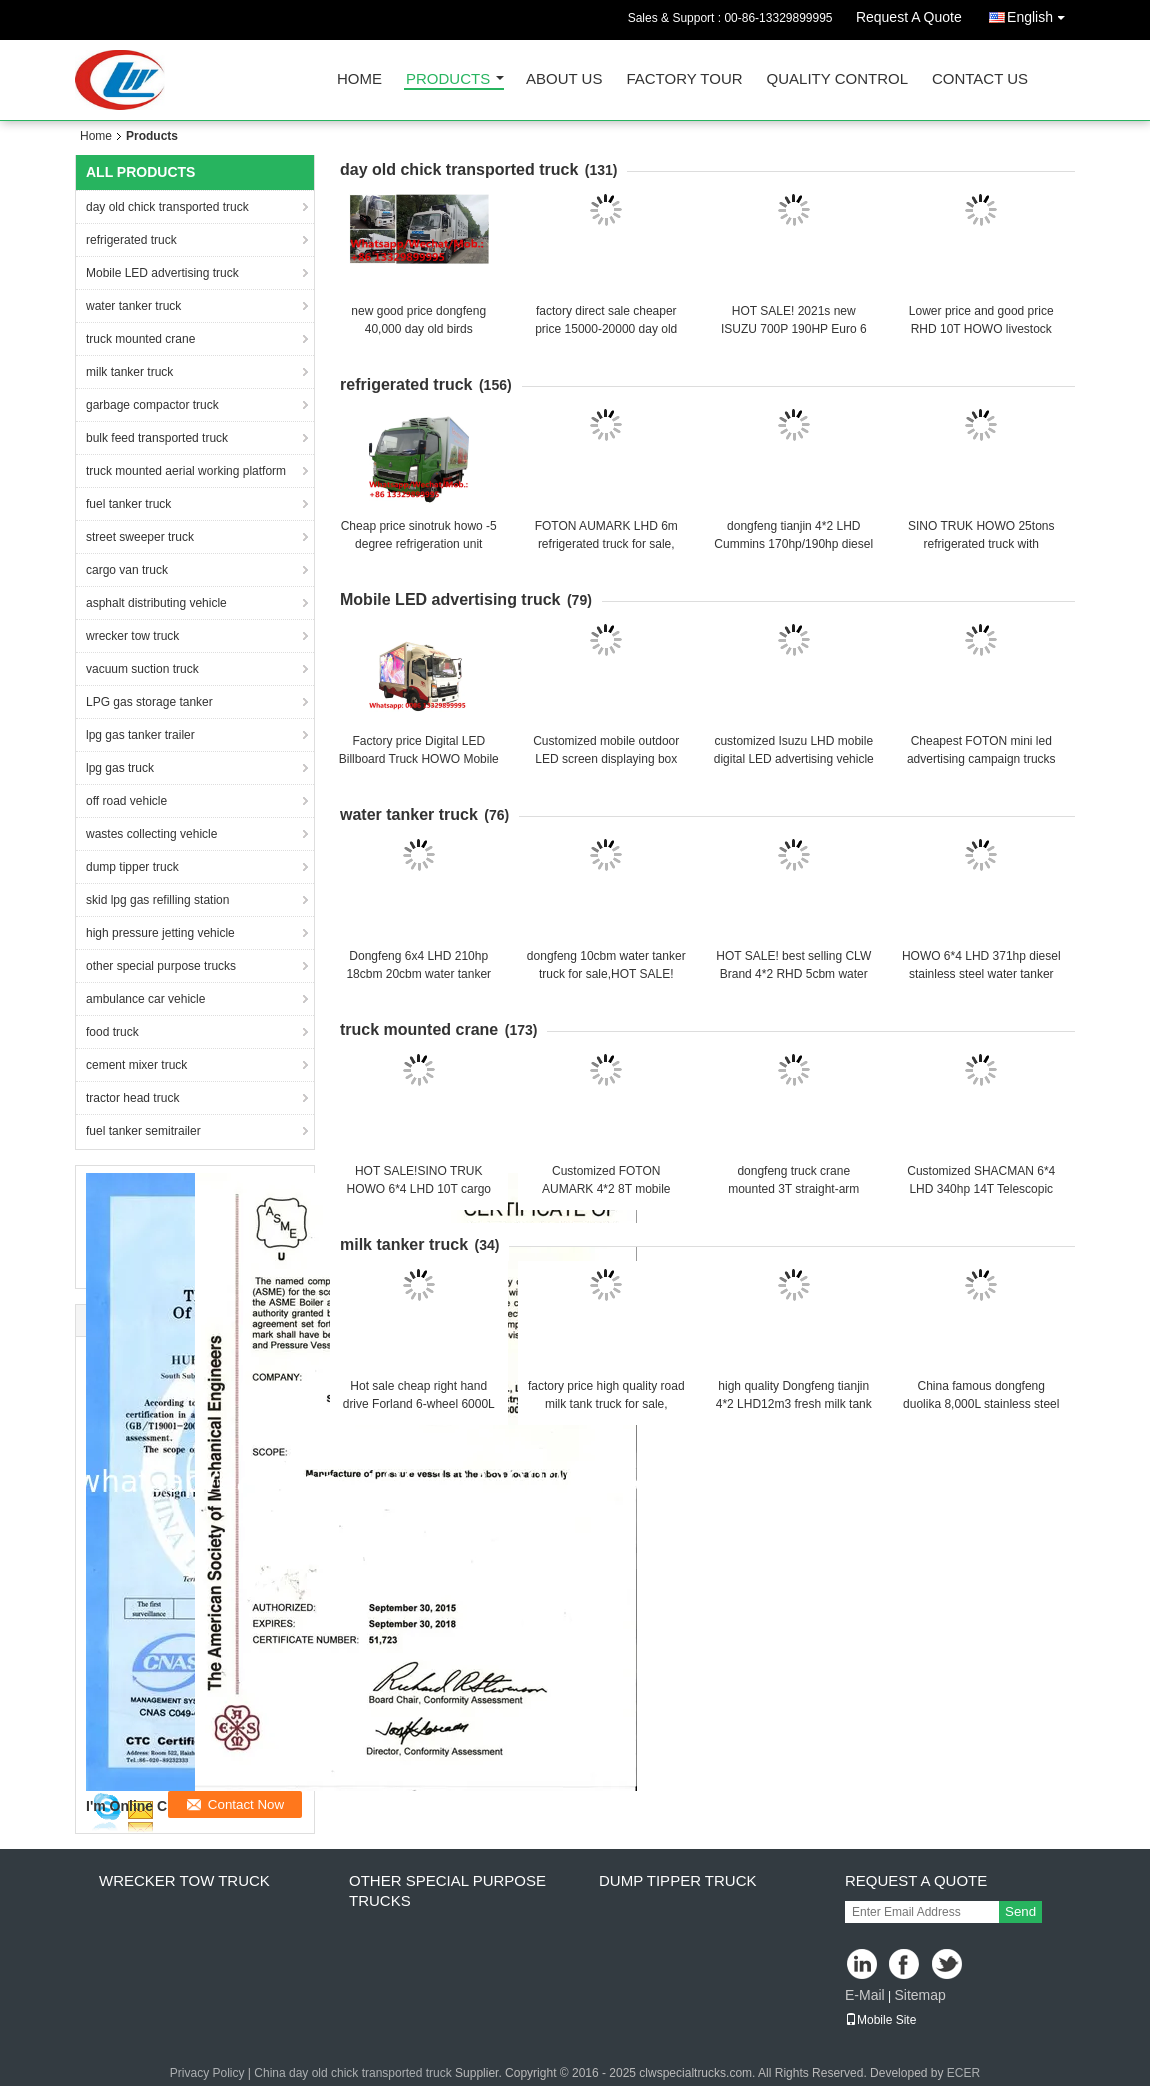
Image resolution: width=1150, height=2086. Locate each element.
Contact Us (980, 79)
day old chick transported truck (167, 207)
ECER (963, 2073)
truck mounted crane (140, 339)
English (1041, 13)
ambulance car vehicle (145, 999)
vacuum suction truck (142, 669)
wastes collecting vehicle (151, 834)
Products (448, 79)
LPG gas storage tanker (149, 702)
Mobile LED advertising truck (162, 273)
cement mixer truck (136, 1065)
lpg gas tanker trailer (140, 735)
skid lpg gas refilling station (157, 900)
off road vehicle (126, 801)
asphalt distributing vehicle (156, 603)
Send (1020, 1911)
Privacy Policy (207, 2073)
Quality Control (837, 79)
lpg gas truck (120, 768)
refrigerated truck (131, 240)
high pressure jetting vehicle (160, 933)
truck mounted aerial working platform (186, 471)
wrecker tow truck (132, 636)
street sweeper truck (140, 537)
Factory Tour (684, 79)
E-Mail (865, 1995)
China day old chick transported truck (352, 2073)
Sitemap (919, 1995)
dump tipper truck (132, 867)
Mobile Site (880, 2020)
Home (359, 79)
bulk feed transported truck (157, 438)
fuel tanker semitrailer (143, 1131)
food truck (112, 1032)
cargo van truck (127, 570)
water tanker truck (133, 306)
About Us (564, 79)
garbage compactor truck (152, 405)
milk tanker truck (129, 372)
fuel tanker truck (128, 504)
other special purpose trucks (161, 966)
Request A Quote (909, 17)
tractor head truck (132, 1098)
